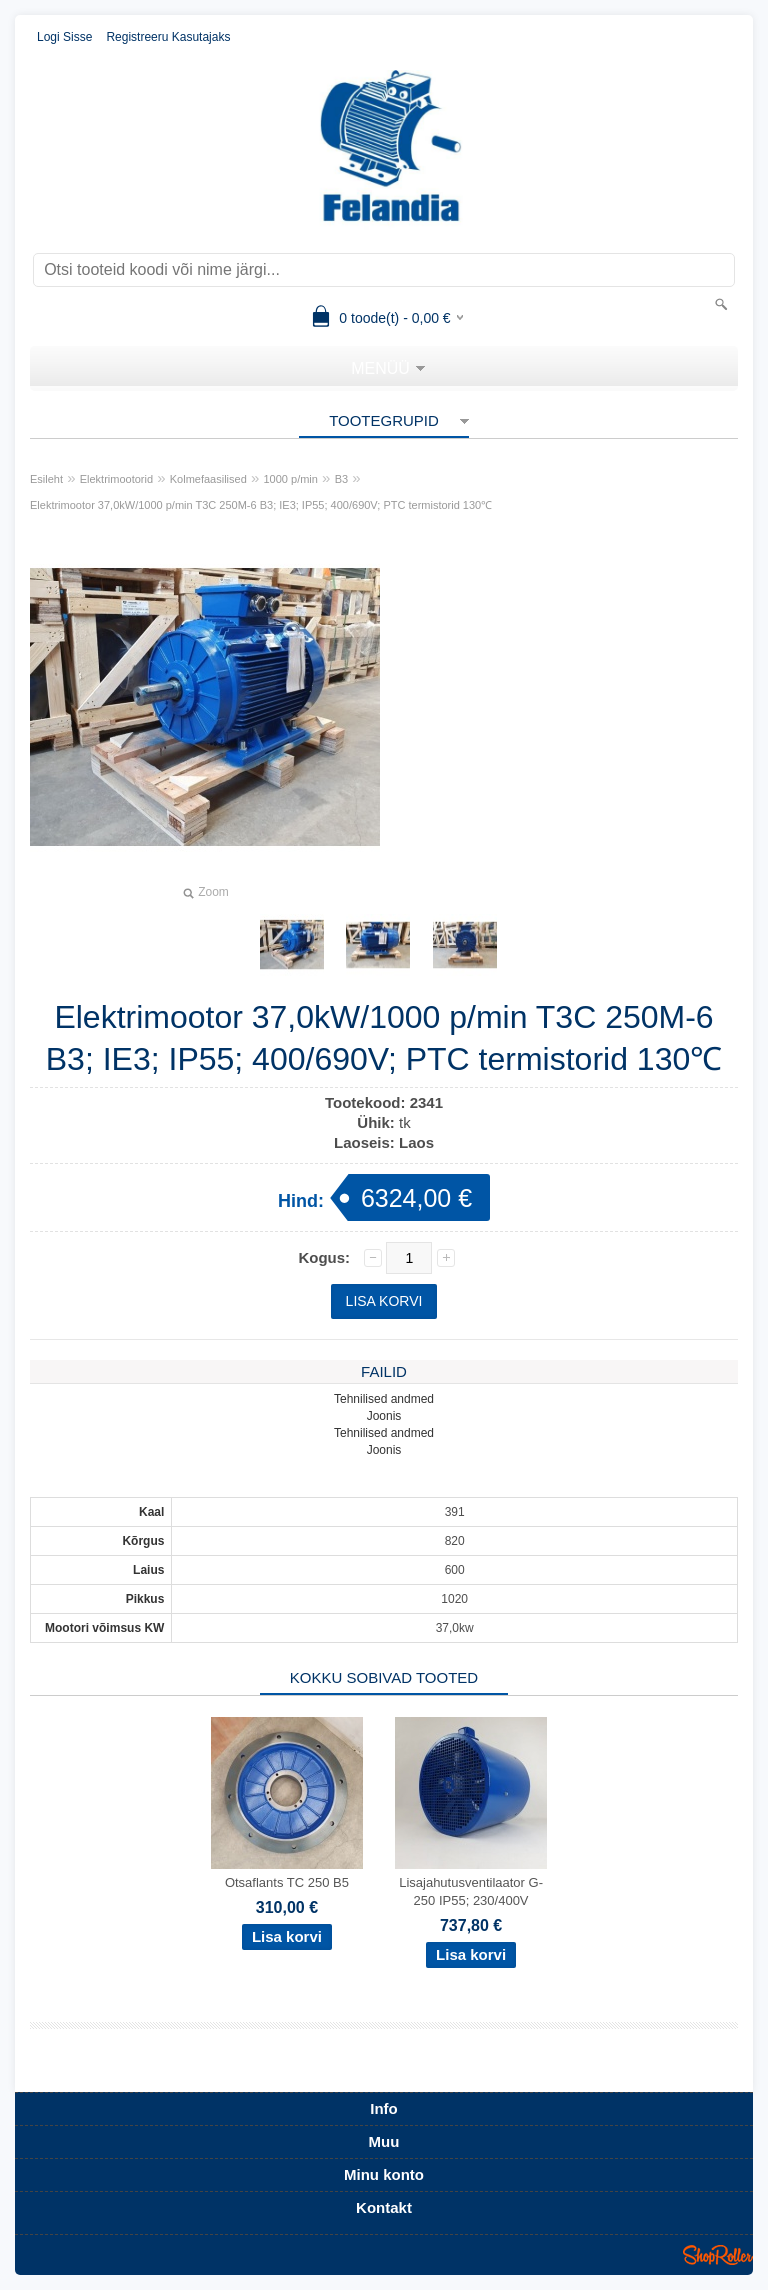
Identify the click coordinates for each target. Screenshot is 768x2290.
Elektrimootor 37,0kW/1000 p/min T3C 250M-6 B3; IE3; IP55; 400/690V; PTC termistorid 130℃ (261, 505)
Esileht (46, 479)
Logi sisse (64, 37)
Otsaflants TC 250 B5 (287, 1882)
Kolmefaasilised (208, 479)
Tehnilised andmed (384, 1399)
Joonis (384, 1416)
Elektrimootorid (116, 479)
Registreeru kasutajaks (168, 37)
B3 (341, 479)
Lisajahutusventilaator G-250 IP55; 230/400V (471, 1891)
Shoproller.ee (718, 2255)
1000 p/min (291, 479)
